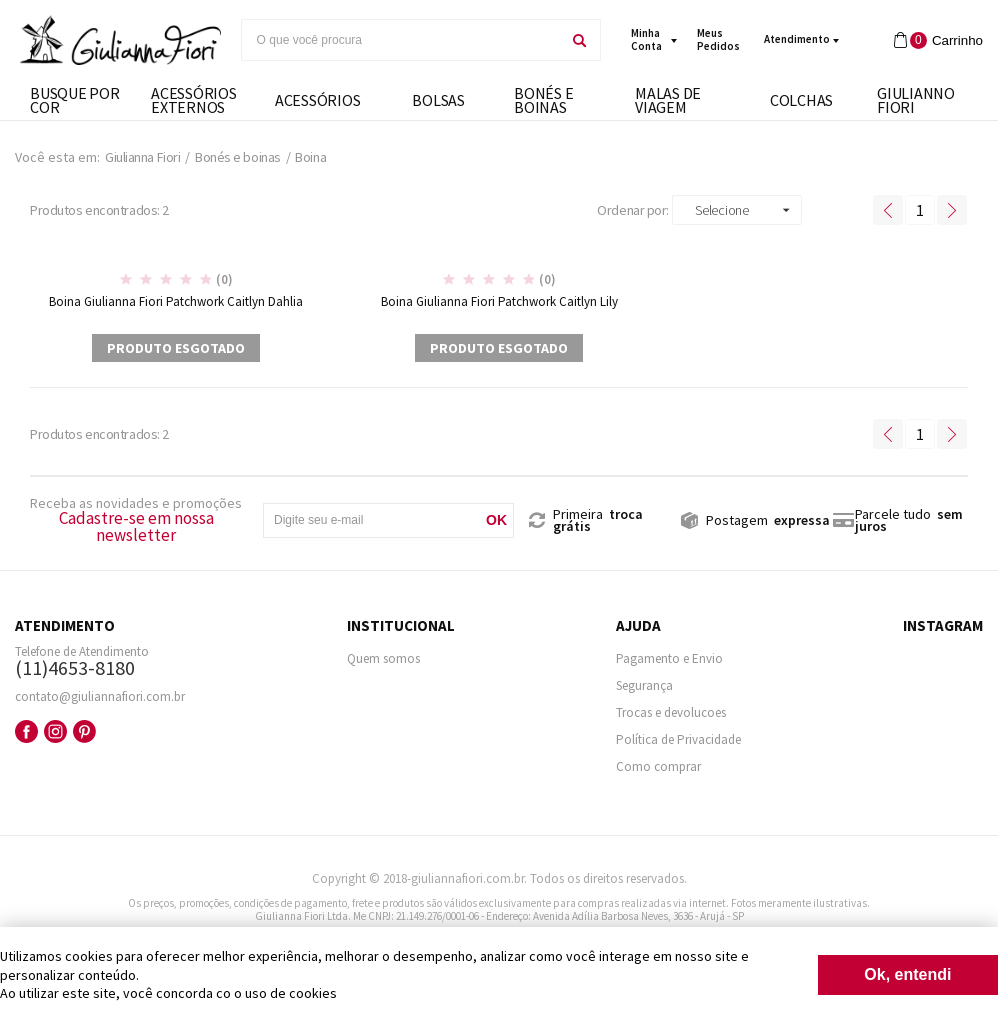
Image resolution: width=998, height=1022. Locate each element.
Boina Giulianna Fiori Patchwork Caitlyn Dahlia (176, 301)
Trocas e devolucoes (671, 712)
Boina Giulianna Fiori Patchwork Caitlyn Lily (499, 301)
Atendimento (797, 39)
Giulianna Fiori (142, 157)
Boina (310, 157)
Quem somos (383, 658)
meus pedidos (718, 39)
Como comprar (658, 766)
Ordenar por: (633, 210)
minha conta (646, 39)
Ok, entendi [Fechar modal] (907, 974)
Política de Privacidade (678, 739)
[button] (737, 210)
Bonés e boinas (238, 157)
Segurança (644, 685)
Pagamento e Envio (669, 658)
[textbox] (401, 40)
